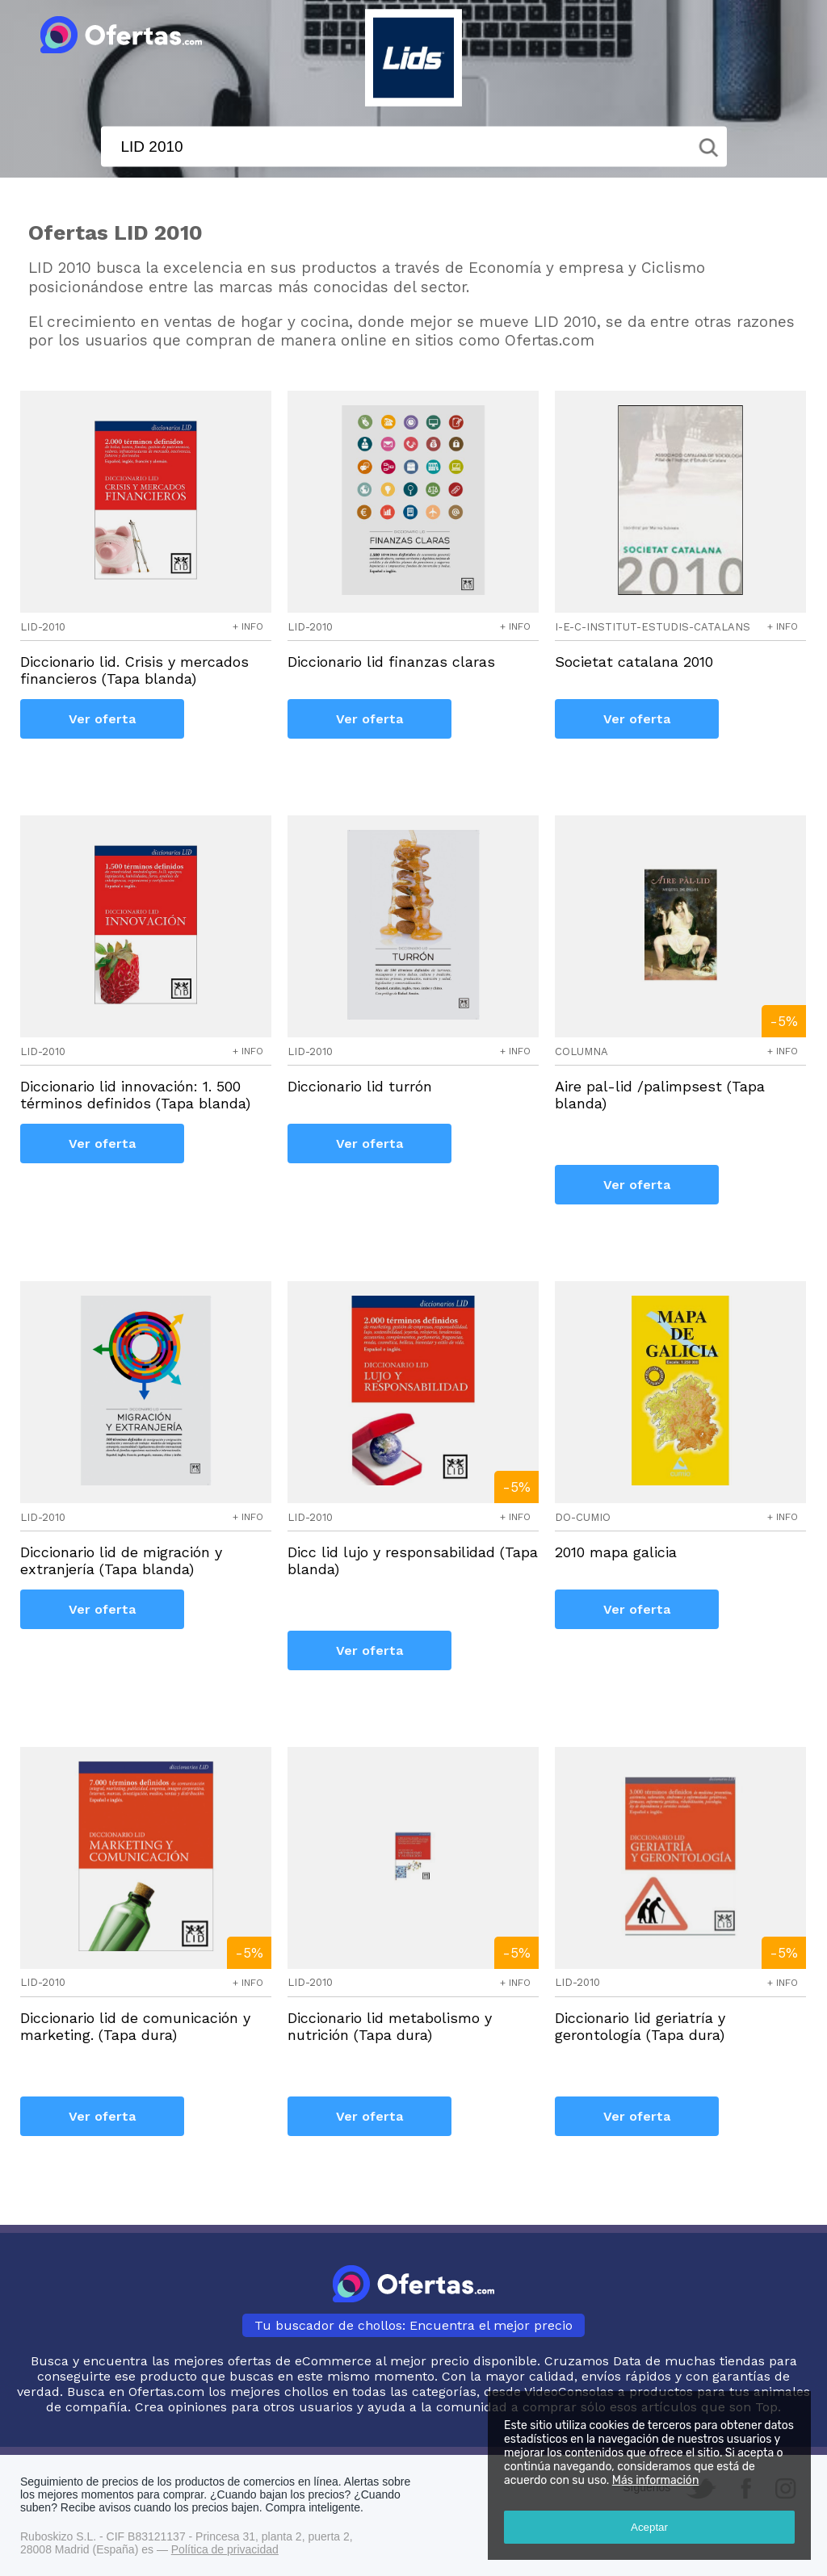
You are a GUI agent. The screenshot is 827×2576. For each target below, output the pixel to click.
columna (581, 1051)
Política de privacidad (225, 2549)
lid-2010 (42, 627)
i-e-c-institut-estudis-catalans (652, 627)
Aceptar (649, 2527)
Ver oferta (102, 719)
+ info (248, 626)
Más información (655, 2480)
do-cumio (583, 1517)
